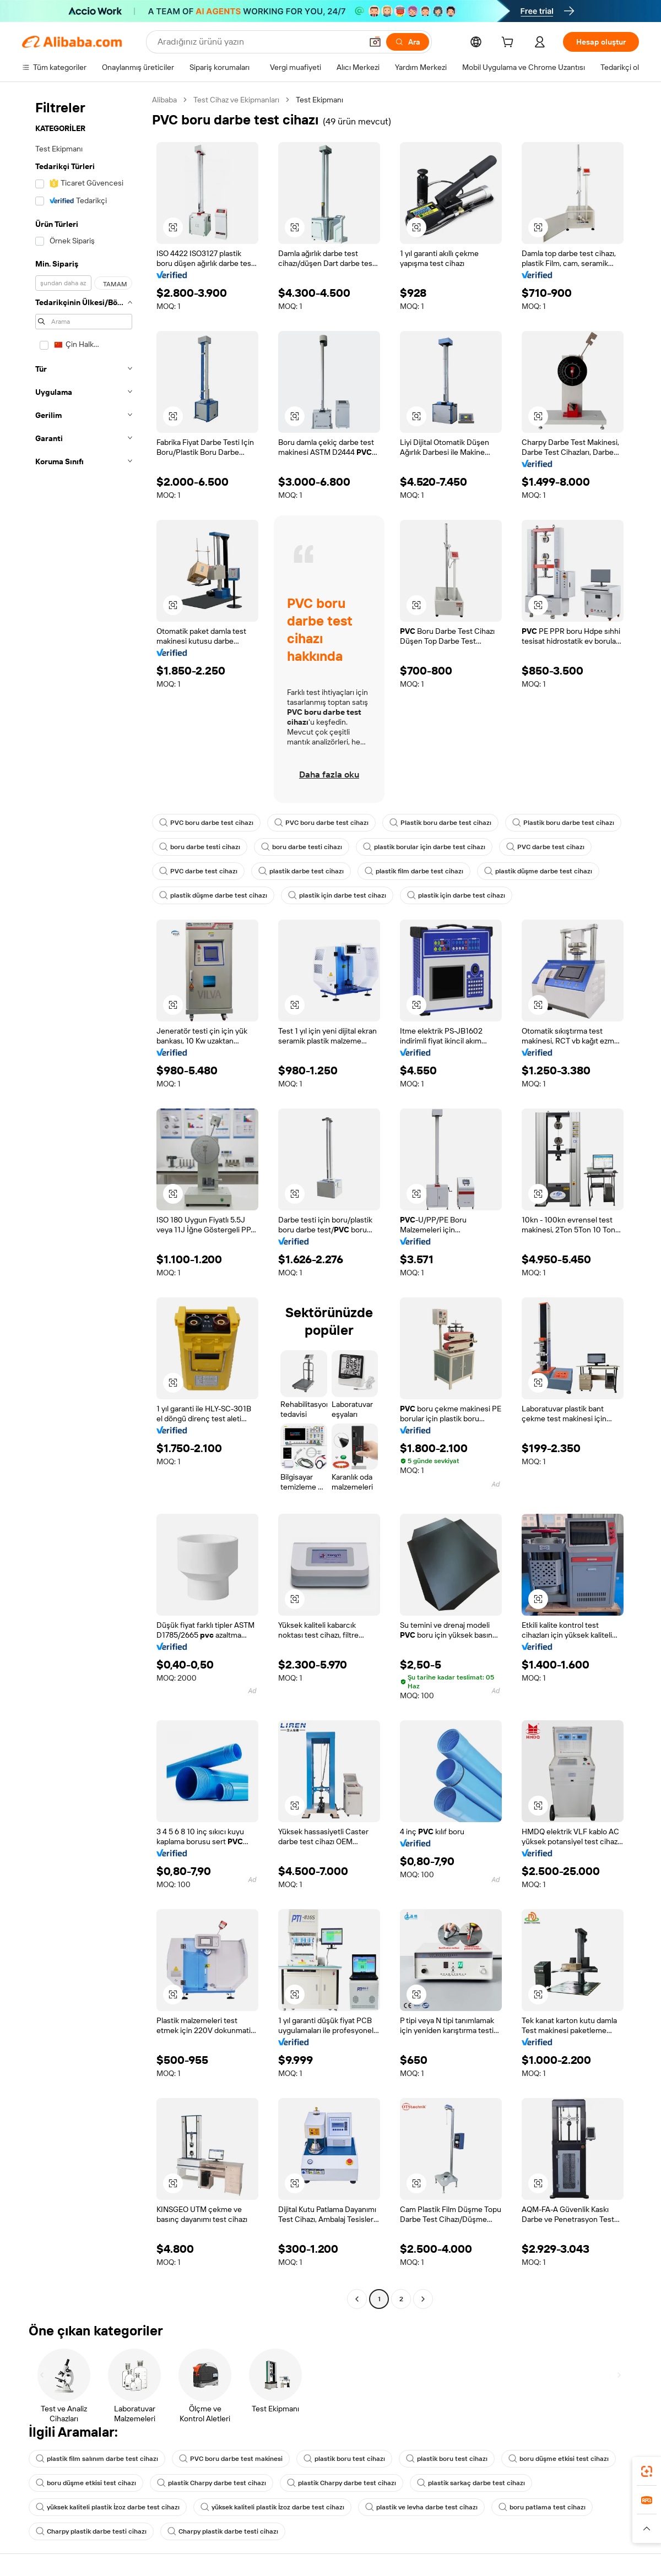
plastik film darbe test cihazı (414, 871)
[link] (646, 2471)
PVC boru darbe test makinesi (231, 2458)
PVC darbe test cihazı (545, 847)
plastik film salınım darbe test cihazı (97, 2458)
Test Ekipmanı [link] (319, 99)
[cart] (509, 43)
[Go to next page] (423, 2299)
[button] (375, 41)
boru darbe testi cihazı (199, 847)
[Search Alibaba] (259, 42)
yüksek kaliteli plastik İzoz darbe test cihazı (108, 2507)
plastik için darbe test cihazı (337, 895)
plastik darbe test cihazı (301, 871)
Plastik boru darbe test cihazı (440, 822)
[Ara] (407, 42)
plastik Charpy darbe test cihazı (211, 2483)
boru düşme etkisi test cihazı (558, 2458)
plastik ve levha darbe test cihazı (421, 2507)
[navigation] (84, 1200)
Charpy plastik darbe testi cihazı (91, 2531)
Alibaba (164, 99)
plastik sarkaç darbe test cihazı (471, 2483)
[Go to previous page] (357, 2299)
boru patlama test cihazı (542, 2507)
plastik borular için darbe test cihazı (424, 847)
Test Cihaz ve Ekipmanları (236, 99)
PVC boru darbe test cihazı (206, 822)
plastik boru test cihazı (344, 2458)
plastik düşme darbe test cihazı (538, 871)
